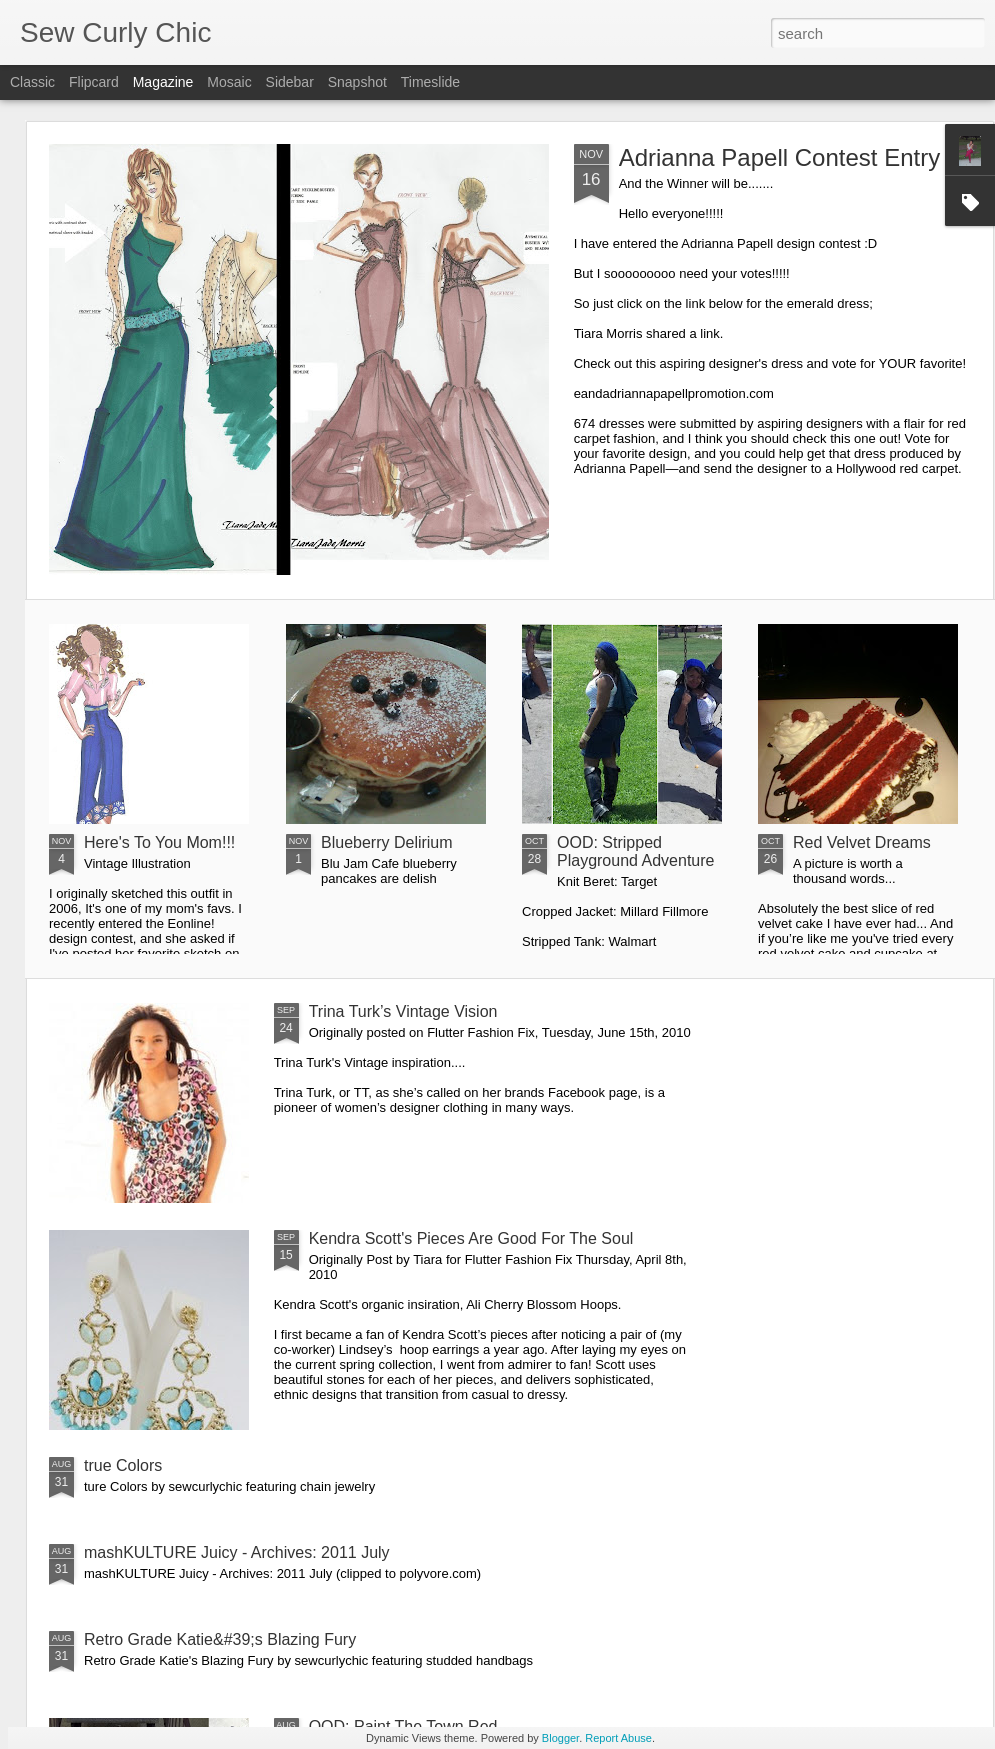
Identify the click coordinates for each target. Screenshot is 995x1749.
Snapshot (357, 82)
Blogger (560, 1738)
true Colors (123, 1465)
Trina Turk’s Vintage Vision (403, 1011)
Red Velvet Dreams (862, 842)
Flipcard (94, 82)
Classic (32, 82)
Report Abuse (618, 1738)
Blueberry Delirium (387, 842)
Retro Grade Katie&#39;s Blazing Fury (220, 1639)
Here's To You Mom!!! (159, 842)
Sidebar (290, 82)
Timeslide (430, 82)
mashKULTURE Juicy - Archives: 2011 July (237, 1552)
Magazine (163, 82)
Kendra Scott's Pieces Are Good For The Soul (471, 1238)
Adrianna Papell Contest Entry (780, 157)
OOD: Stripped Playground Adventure (635, 851)
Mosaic (229, 82)
